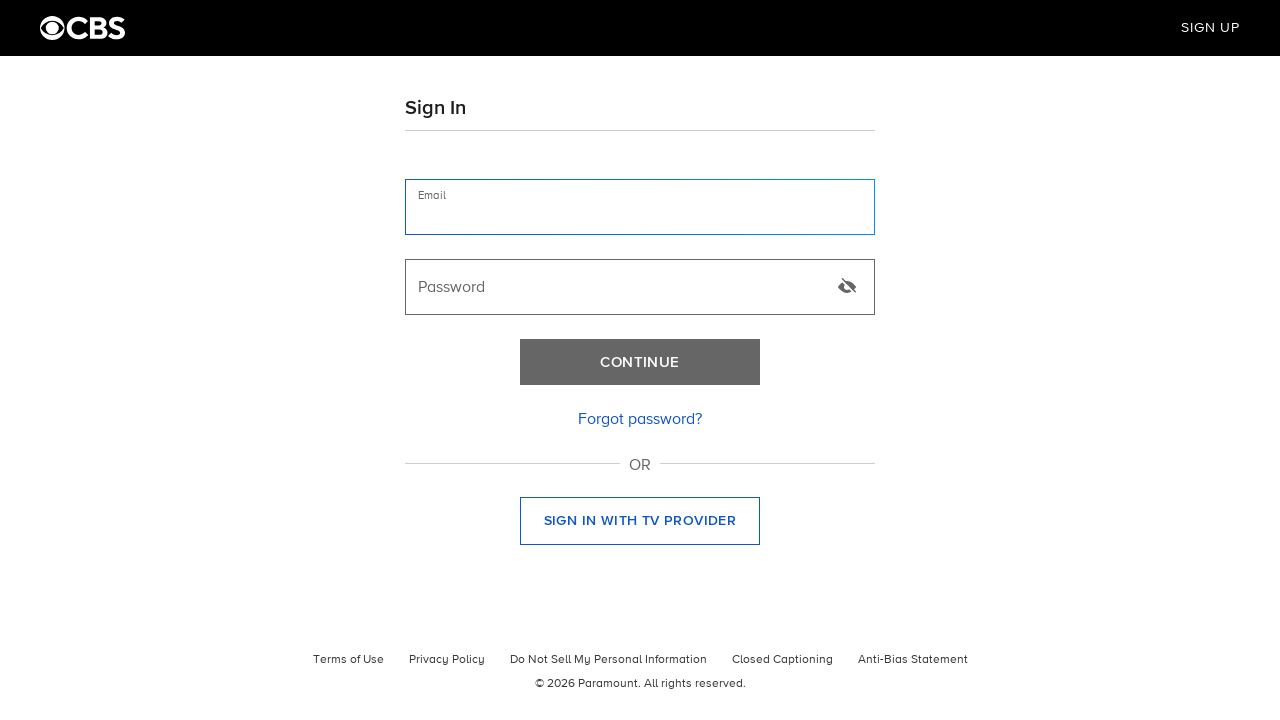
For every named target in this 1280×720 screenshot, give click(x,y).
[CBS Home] (82, 28)
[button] (640, 521)
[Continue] (640, 362)
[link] (640, 420)
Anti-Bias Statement (913, 660)
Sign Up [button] (1210, 28)
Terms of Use (348, 660)
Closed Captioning (782, 660)
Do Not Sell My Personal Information (608, 660)
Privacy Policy (447, 660)
